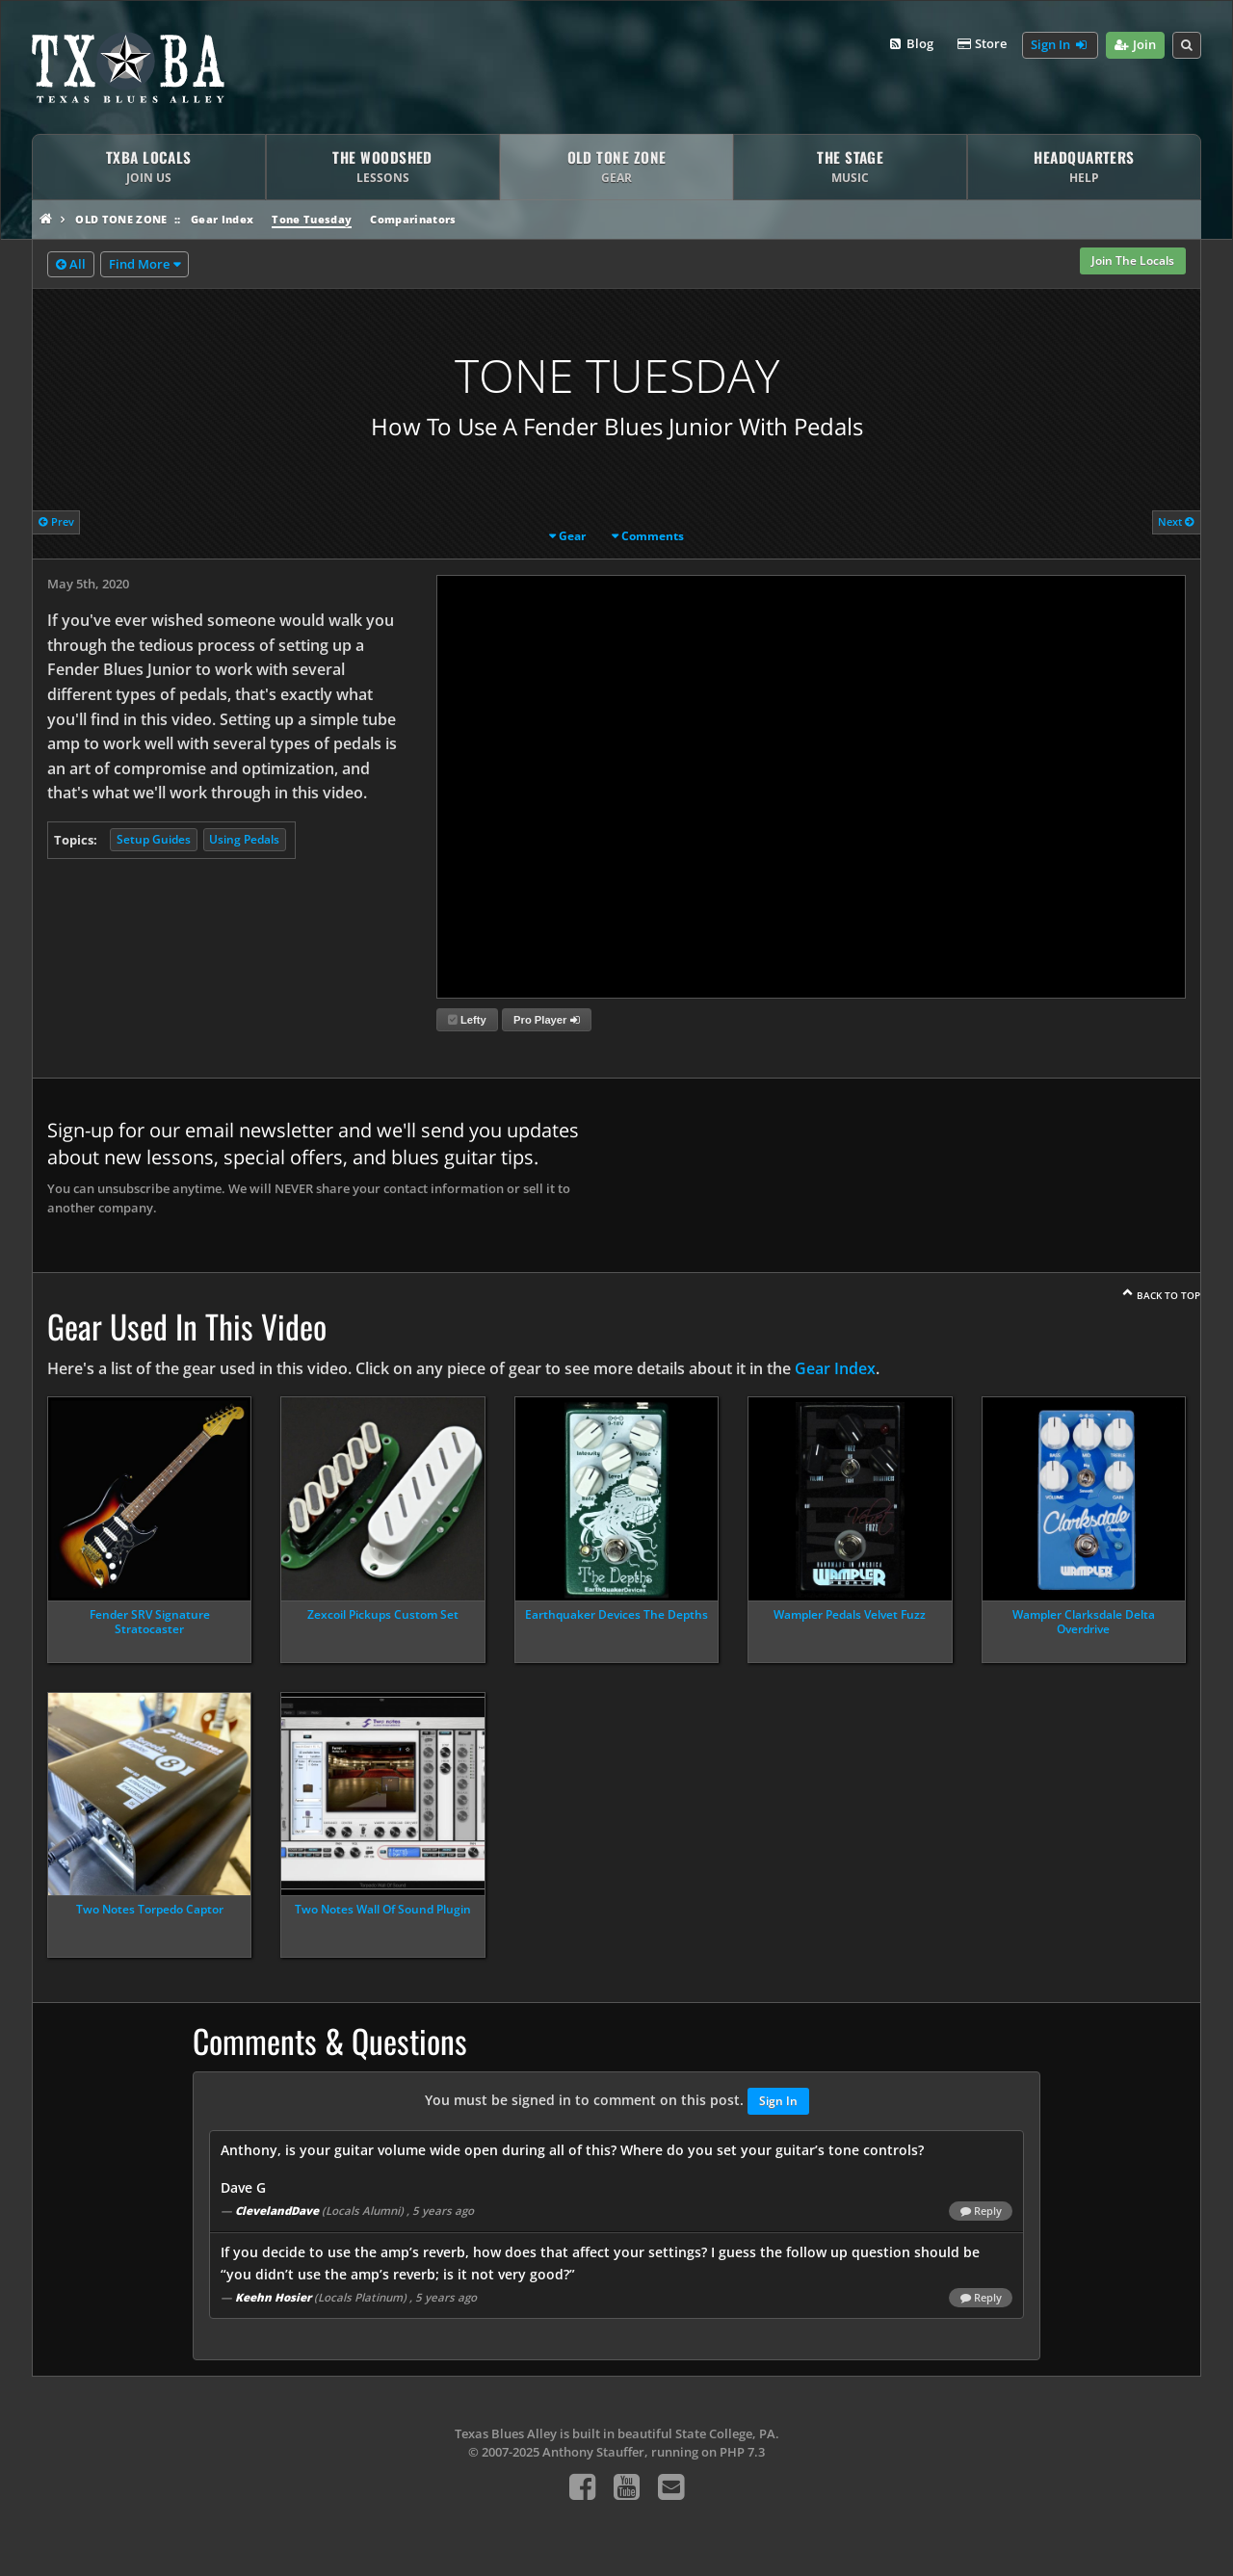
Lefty (467, 1020)
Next (1176, 521)
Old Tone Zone (121, 219)
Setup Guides (154, 839)
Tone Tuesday (312, 219)
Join (1135, 45)
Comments (652, 536)
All (71, 264)
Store (982, 44)
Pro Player (546, 1020)
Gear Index (222, 219)
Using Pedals (244, 839)
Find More (139, 264)
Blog (909, 44)
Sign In (1060, 45)
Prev (56, 521)
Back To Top (1168, 1295)
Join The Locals (1132, 260)
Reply (981, 2211)
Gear (572, 536)
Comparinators (413, 219)
